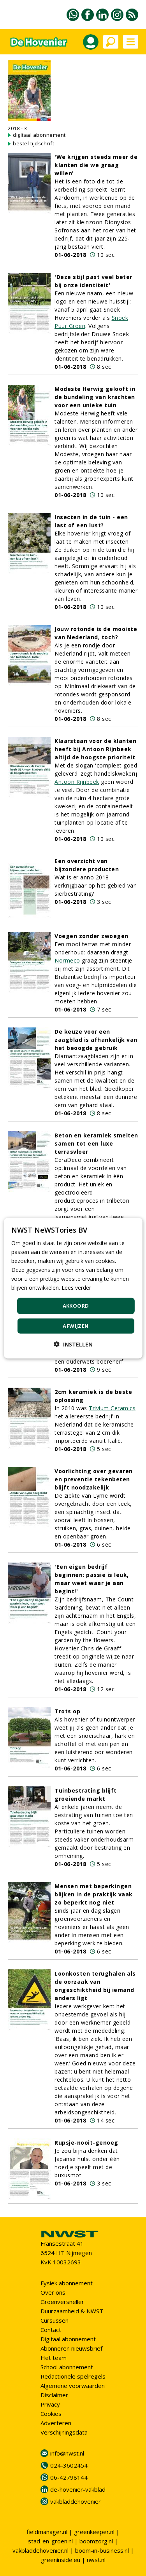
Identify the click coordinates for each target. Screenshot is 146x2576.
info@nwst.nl (67, 2453)
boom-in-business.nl (102, 2550)
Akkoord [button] (76, 1305)
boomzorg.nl (96, 2541)
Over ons (52, 2292)
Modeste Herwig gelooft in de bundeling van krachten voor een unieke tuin (95, 397)
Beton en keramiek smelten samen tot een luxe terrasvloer (96, 1143)
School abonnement (66, 2367)
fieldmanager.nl (46, 2532)
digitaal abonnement (39, 134)
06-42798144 (69, 2477)
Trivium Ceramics (112, 1408)
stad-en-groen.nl (50, 2541)
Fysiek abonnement (66, 2283)
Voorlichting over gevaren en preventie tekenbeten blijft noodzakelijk (94, 1479)
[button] (73, 1344)
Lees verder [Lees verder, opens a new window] (76, 1287)
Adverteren (55, 2423)
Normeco (67, 960)
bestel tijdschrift (33, 143)
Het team (53, 2357)
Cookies (51, 2413)
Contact (50, 2330)
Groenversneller (62, 2302)
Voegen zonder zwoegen (91, 936)
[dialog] (73, 1288)
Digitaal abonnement (68, 2339)
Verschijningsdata (64, 2432)
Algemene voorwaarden (72, 2385)
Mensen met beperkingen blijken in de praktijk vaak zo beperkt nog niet (94, 1894)
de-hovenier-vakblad (78, 2489)
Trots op (67, 1711)
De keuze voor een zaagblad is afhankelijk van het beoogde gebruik (96, 1040)
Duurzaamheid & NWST (71, 2311)
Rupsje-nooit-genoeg (86, 2142)
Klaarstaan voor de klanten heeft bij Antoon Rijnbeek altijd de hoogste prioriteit (95, 749)
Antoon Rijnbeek (77, 781)
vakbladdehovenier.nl (40, 2550)
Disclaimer (54, 2395)
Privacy (50, 2404)
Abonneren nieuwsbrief (71, 2348)
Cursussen (54, 2320)
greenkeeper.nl (94, 2532)
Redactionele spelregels (73, 2376)
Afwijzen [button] (75, 1325)
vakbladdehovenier (75, 2501)
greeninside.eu (60, 2560)
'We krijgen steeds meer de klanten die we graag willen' (96, 165)
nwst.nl (96, 2560)
